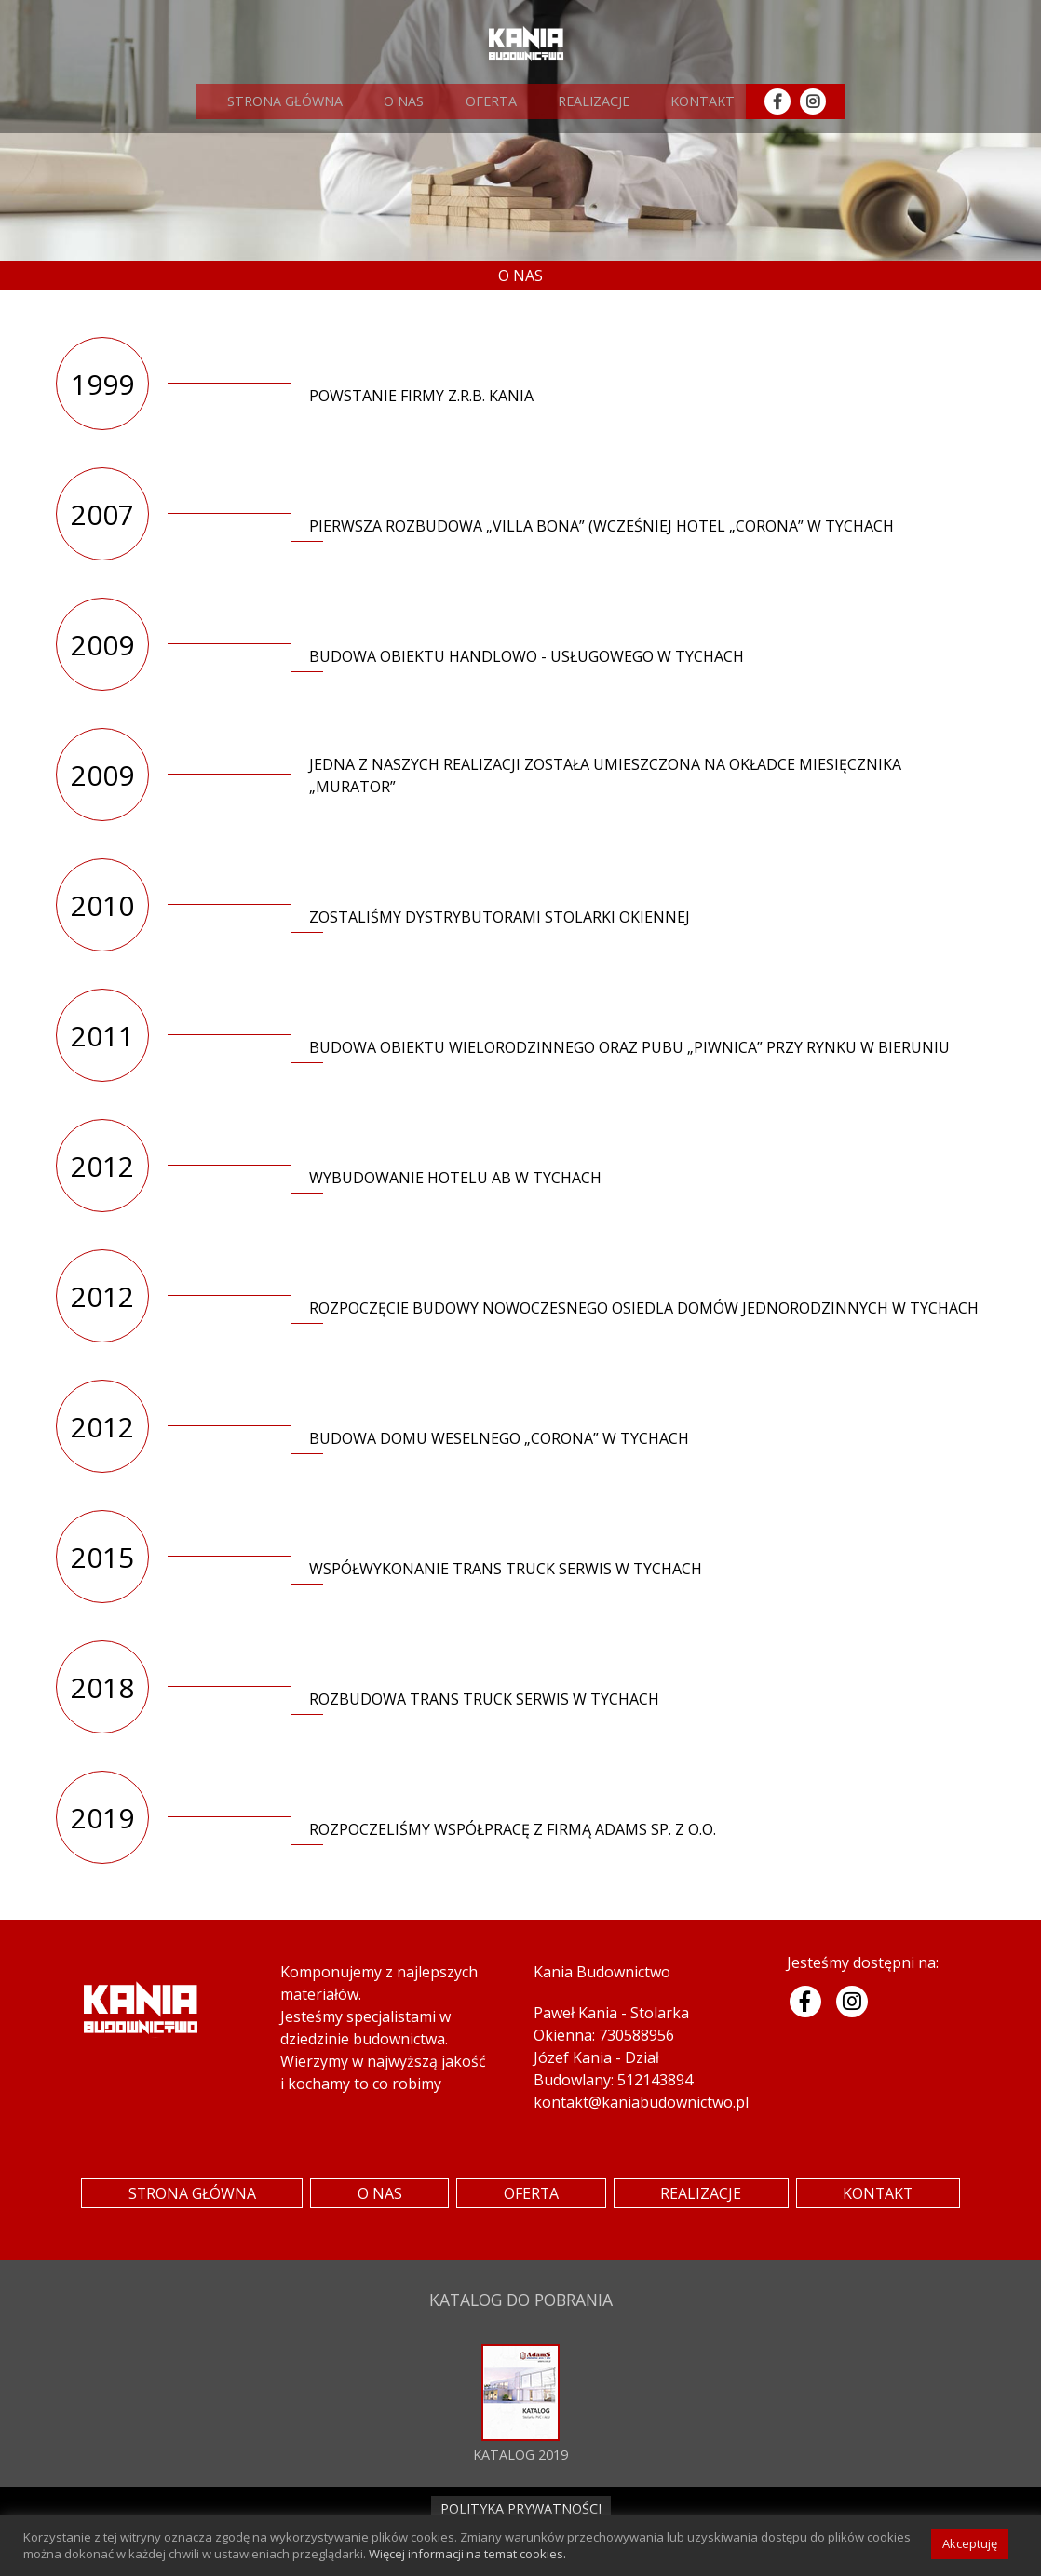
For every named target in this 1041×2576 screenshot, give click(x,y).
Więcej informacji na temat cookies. (467, 2553)
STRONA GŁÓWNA (283, 101)
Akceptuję (969, 2543)
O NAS (398, 101)
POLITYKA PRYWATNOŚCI (521, 2508)
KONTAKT (685, 101)
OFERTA (481, 101)
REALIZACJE (579, 101)
